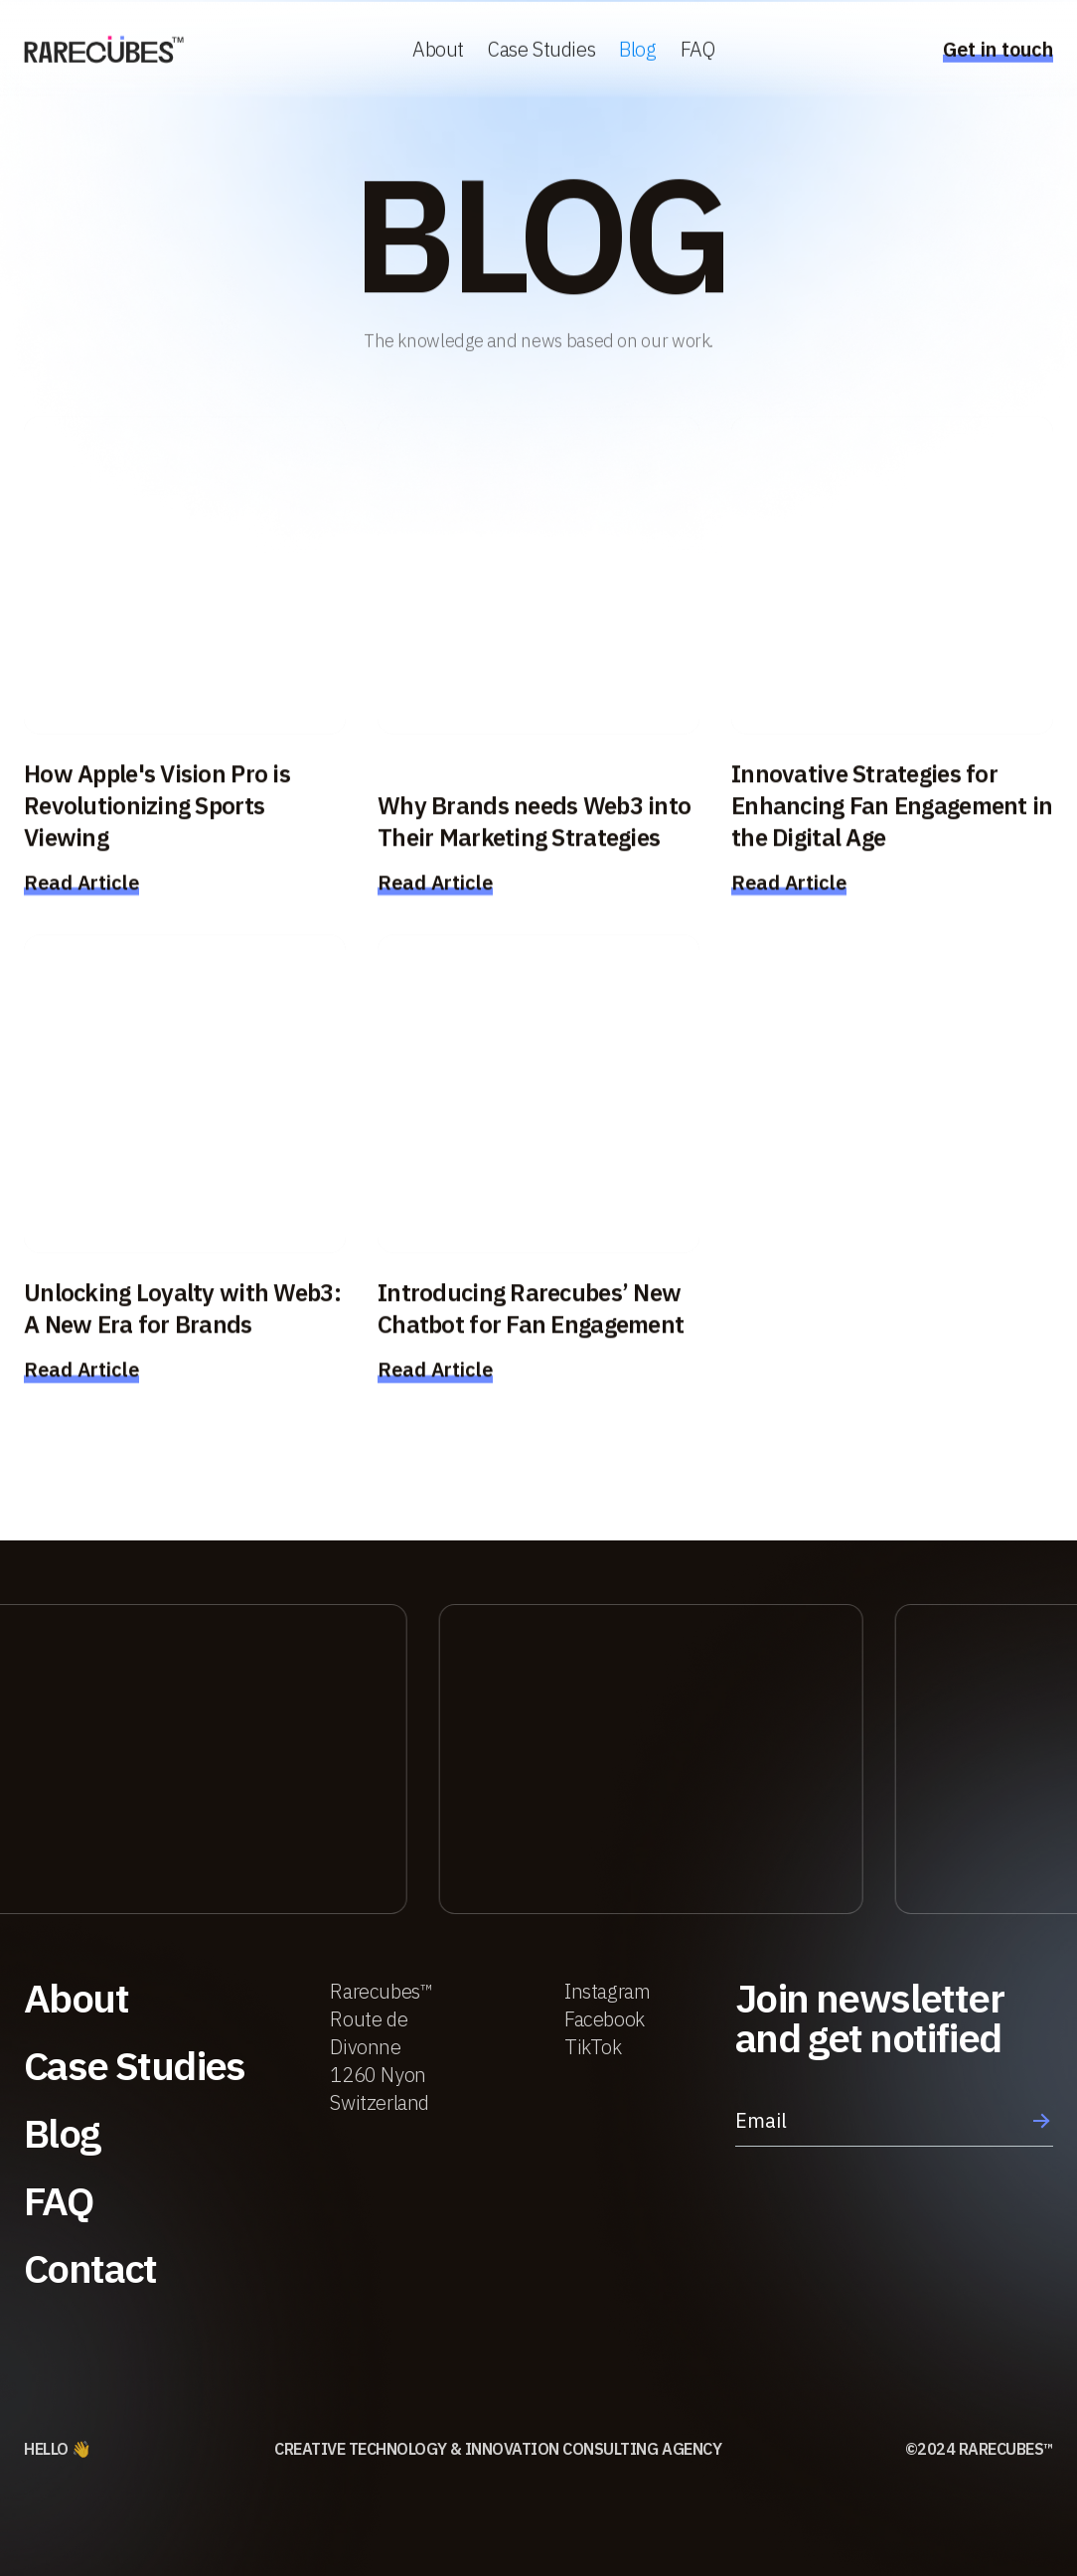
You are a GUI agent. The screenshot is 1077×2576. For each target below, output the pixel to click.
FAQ (698, 51)
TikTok (593, 2046)
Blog (637, 51)
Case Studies (541, 51)
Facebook (604, 2019)
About (438, 51)
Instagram (607, 1991)
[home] (104, 52)
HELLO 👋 (57, 2449)
